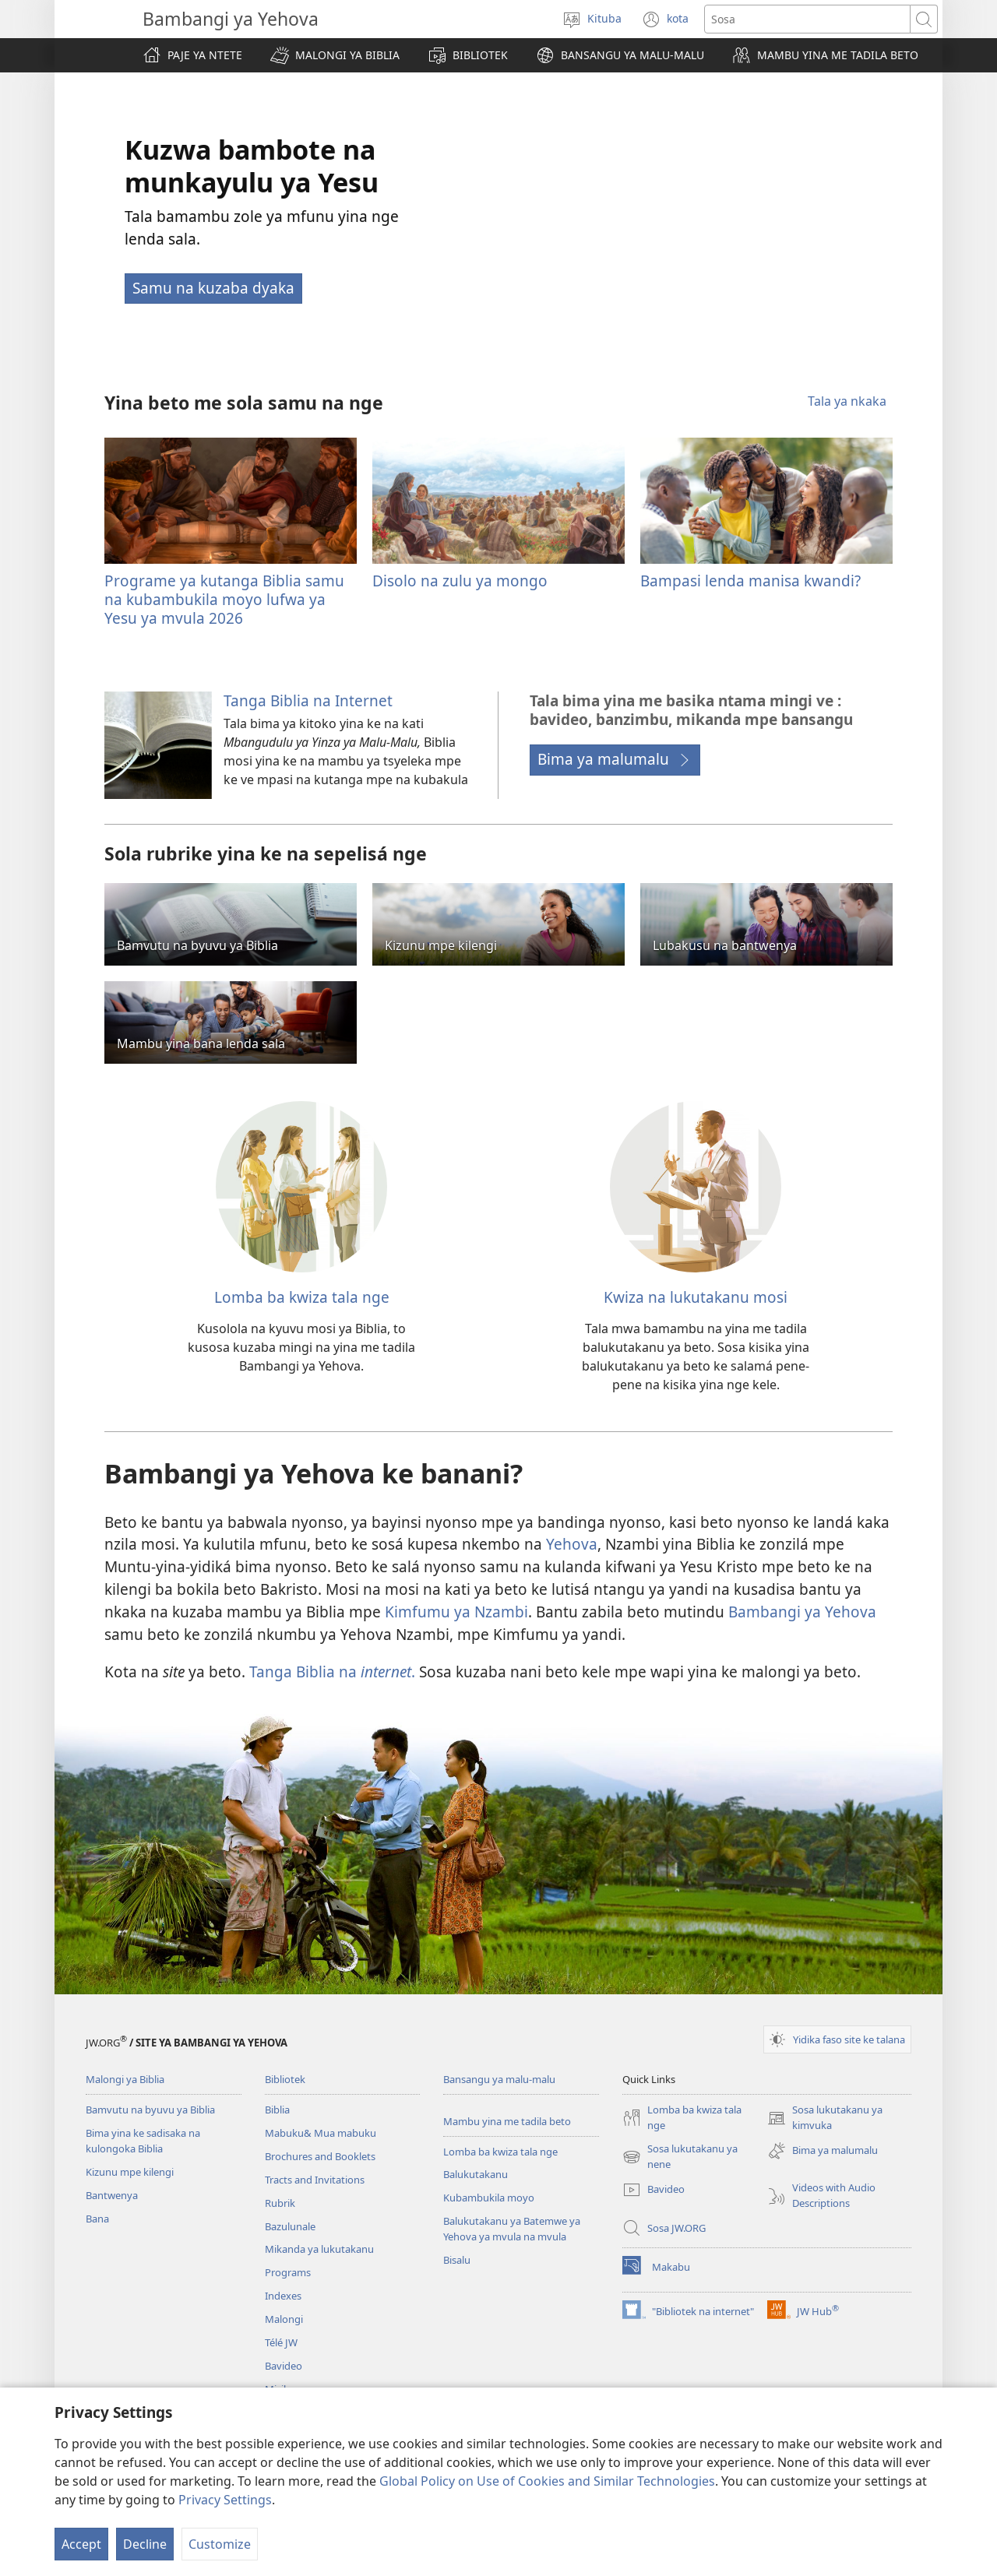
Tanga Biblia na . (332, 1671)
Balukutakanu (475, 2174)
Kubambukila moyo (488, 2198)
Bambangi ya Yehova (802, 1611)
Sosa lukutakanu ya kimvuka (825, 2118)
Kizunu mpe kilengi (130, 2172)
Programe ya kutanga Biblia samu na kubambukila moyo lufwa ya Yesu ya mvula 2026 (224, 599)
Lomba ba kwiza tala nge (301, 1296)
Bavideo (283, 2366)
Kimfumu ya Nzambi (456, 1611)
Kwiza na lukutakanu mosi (695, 1296)
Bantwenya (112, 2195)
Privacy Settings (225, 2499)
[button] (334, 55)
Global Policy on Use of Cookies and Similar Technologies (547, 2481)
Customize (219, 2544)
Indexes (283, 2296)
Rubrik (280, 2203)
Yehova (571, 1543)
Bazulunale (290, 2226)
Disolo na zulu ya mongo (460, 580)
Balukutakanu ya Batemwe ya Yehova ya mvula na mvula (511, 2228)
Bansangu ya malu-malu (499, 2079)
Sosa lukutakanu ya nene (680, 2157)
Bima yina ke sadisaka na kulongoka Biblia (143, 2140)
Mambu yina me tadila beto (507, 2121)
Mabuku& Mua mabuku (320, 2133)
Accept (81, 2544)
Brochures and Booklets (320, 2156)
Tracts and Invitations (315, 2180)
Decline (145, 2544)
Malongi (284, 2319)
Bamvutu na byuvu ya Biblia (150, 2110)
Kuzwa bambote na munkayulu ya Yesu (252, 166)
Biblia (277, 2110)
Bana (97, 2219)
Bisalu (456, 2260)
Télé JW (281, 2342)
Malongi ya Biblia (125, 2079)
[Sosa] (807, 19)
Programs (288, 2272)
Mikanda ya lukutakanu (319, 2249)
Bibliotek (285, 2079)
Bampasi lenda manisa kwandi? (750, 580)
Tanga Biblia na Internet (308, 700)
